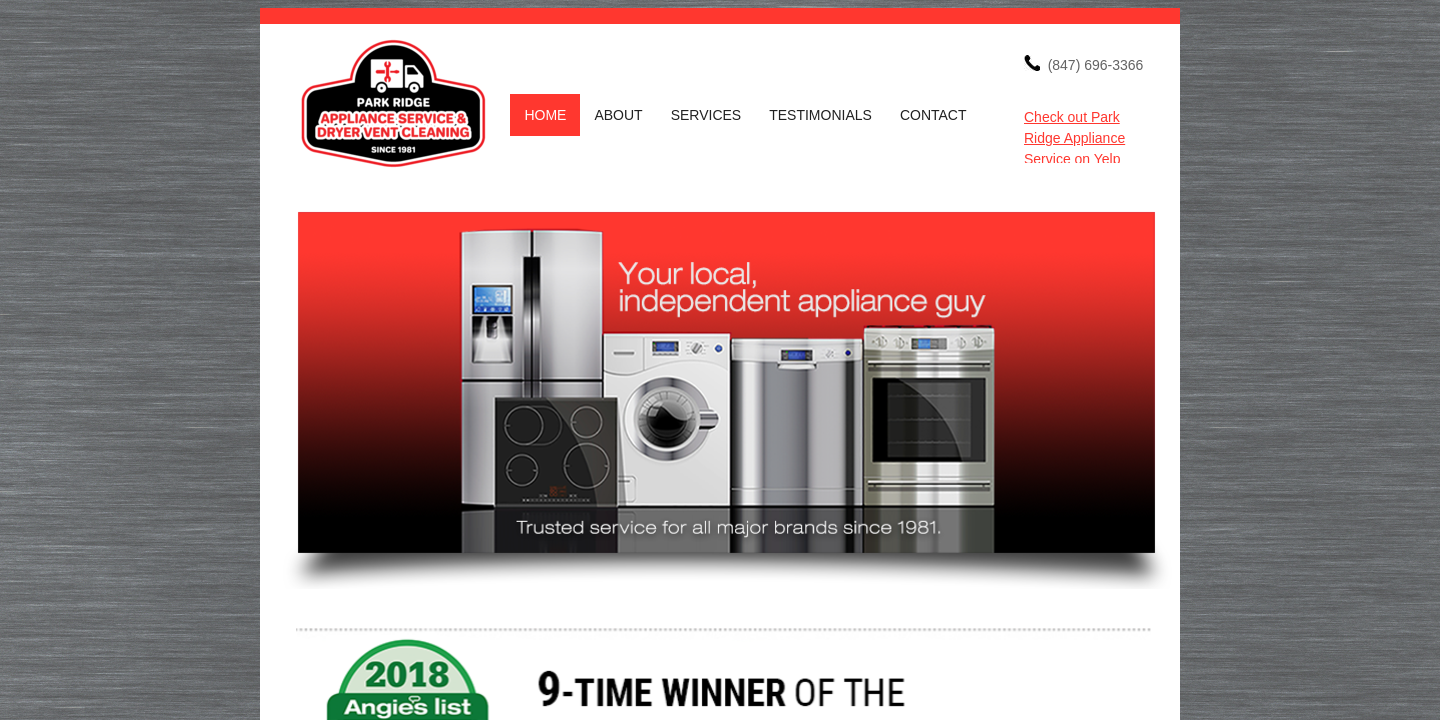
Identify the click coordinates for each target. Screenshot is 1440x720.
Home (545, 115)
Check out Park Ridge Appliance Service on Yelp (1074, 138)
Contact (933, 115)
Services (706, 115)
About (618, 115)
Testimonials (820, 115)
